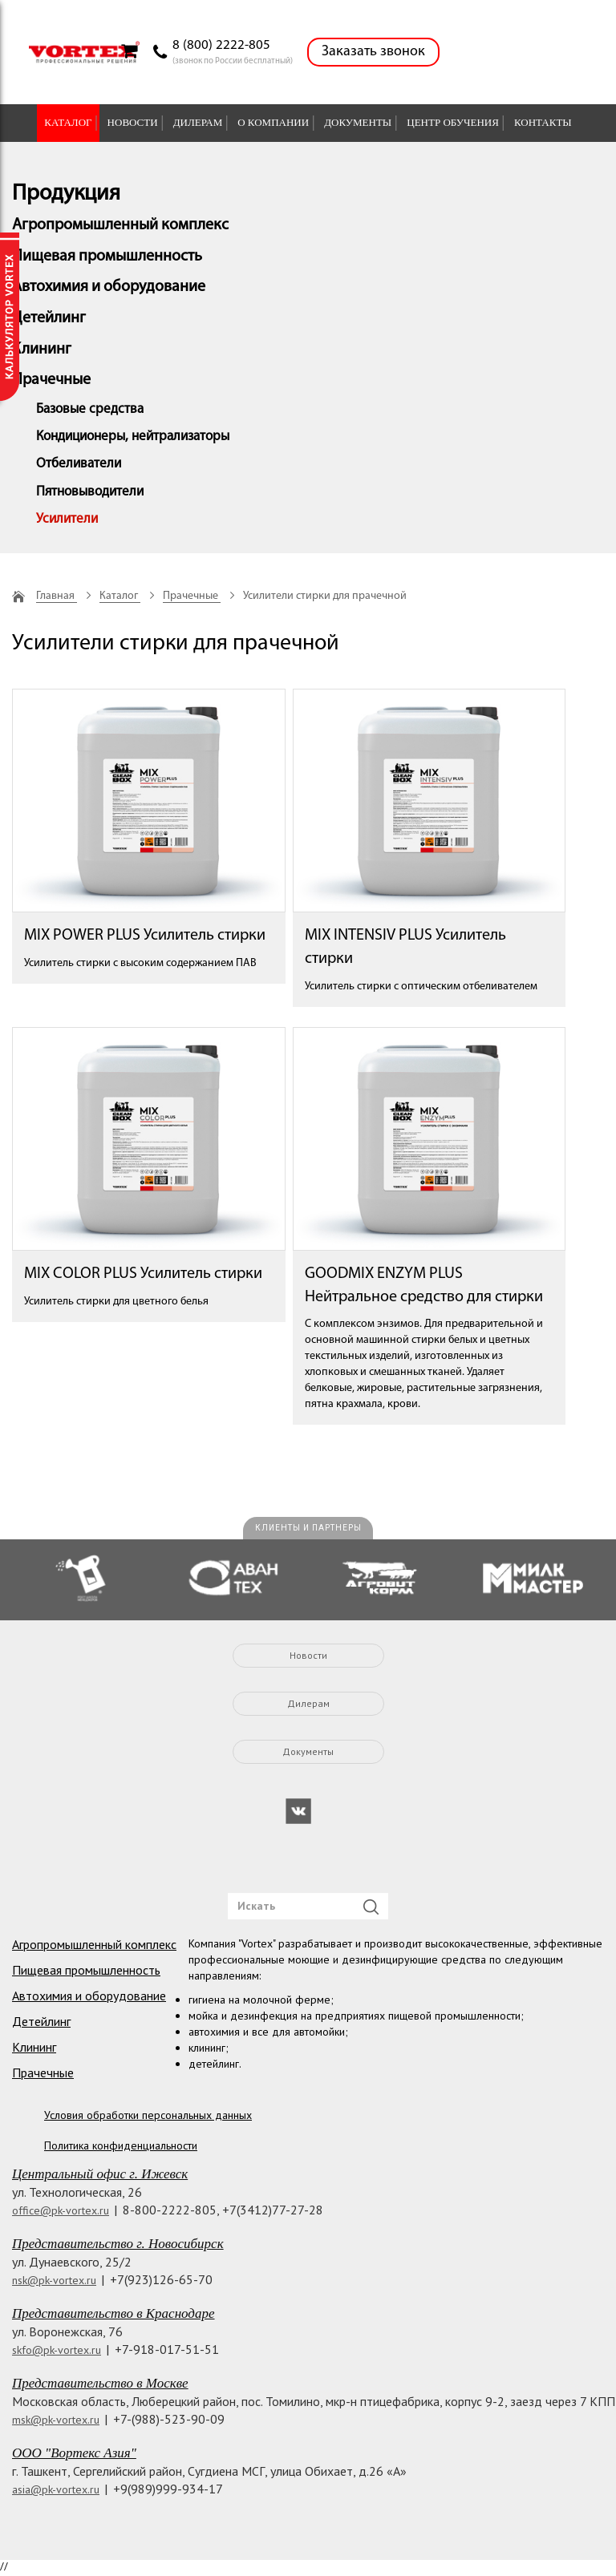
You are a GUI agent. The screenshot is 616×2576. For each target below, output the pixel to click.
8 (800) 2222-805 (221, 45)
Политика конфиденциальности (120, 2145)
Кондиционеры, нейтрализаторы (132, 436)
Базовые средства (90, 409)
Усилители (67, 519)
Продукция (66, 194)
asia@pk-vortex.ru (55, 2489)
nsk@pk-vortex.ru (54, 2280)
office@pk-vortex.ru (60, 2210)
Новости (132, 122)
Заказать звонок (373, 51)
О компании (273, 122)
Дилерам (198, 122)
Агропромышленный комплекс (120, 225)
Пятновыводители (90, 492)
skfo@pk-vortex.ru (56, 2350)
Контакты (543, 122)
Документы (357, 122)
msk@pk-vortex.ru (55, 2419)
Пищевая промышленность (107, 257)
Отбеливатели (78, 464)
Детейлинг (49, 318)
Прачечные (51, 380)
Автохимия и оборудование (108, 287)
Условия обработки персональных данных (148, 2115)
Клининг (41, 350)
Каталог (67, 122)
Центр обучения (453, 122)
